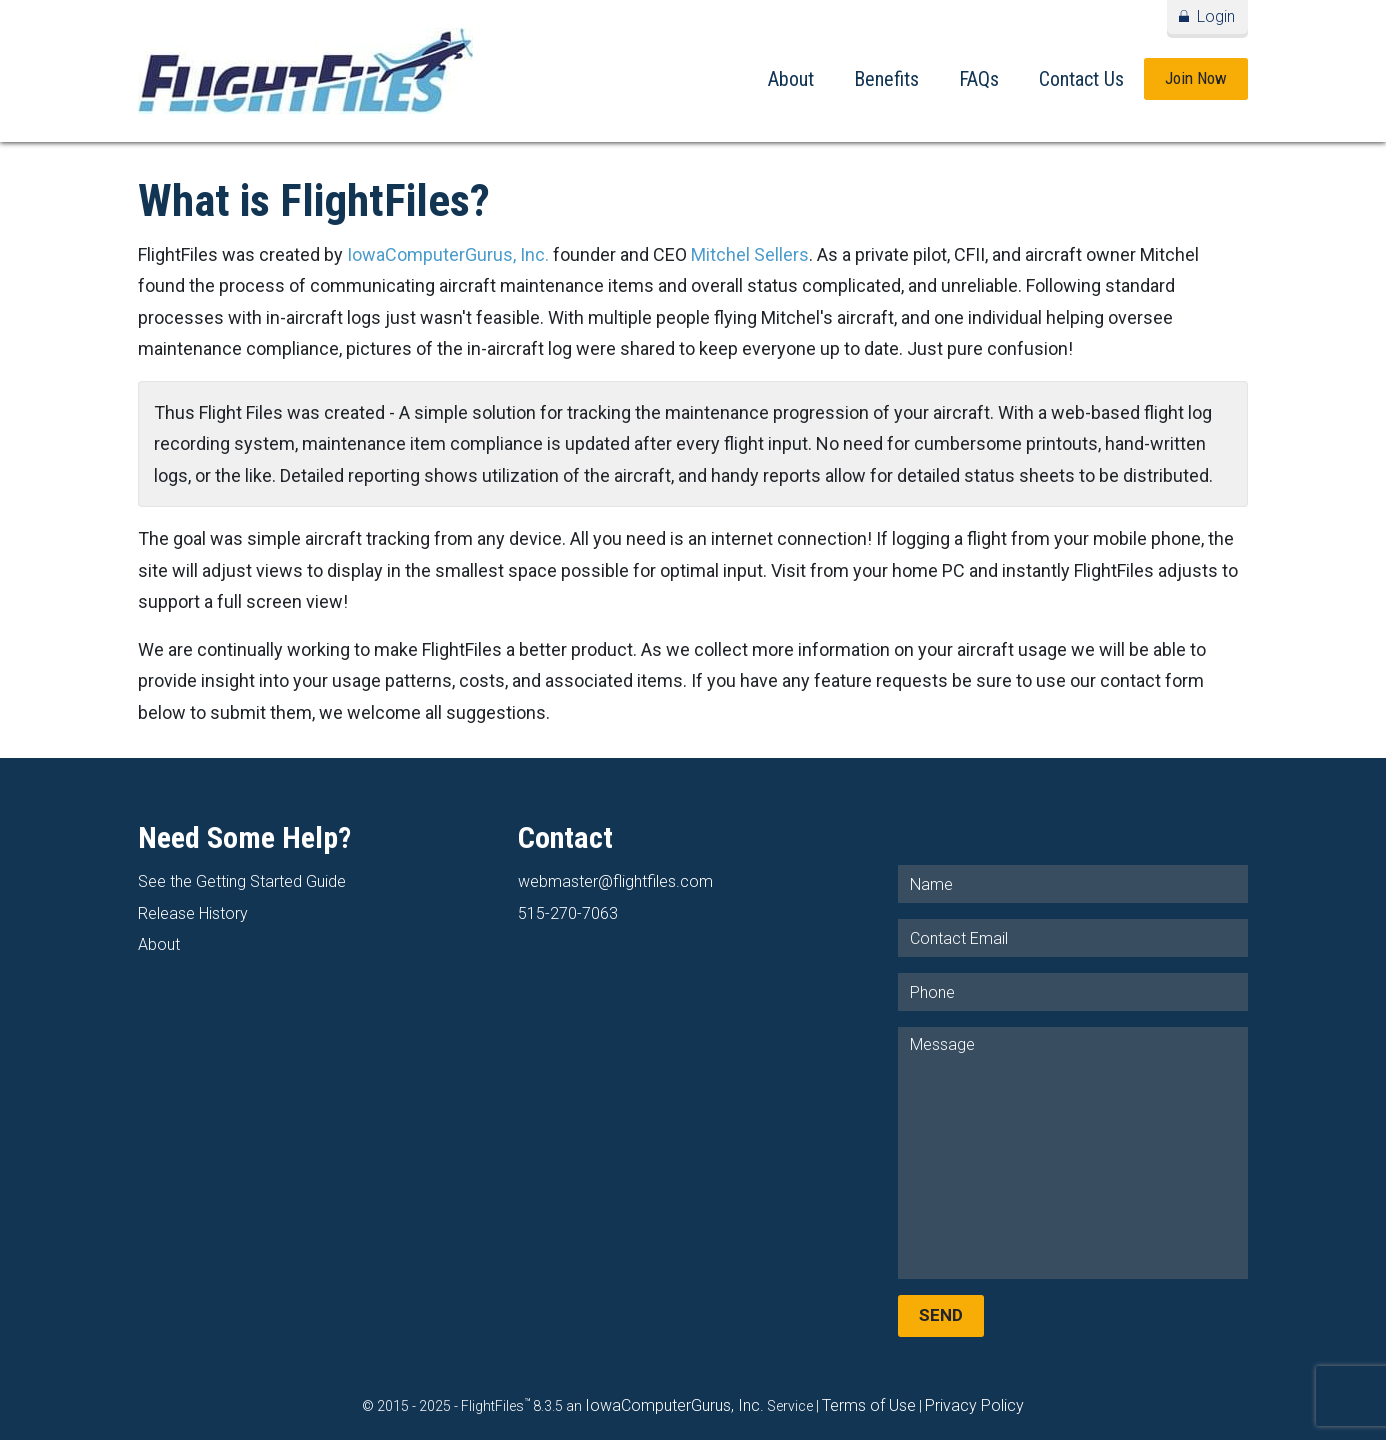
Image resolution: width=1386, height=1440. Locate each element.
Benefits (886, 79)
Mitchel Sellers (750, 254)
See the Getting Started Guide (242, 881)
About (791, 79)
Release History (193, 913)
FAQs (979, 79)
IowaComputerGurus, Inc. (448, 254)
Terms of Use (869, 1405)
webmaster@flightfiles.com (615, 881)
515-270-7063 (568, 913)
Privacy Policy (974, 1405)
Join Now (1196, 78)
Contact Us (1081, 79)
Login (1216, 16)
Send (941, 1315)
